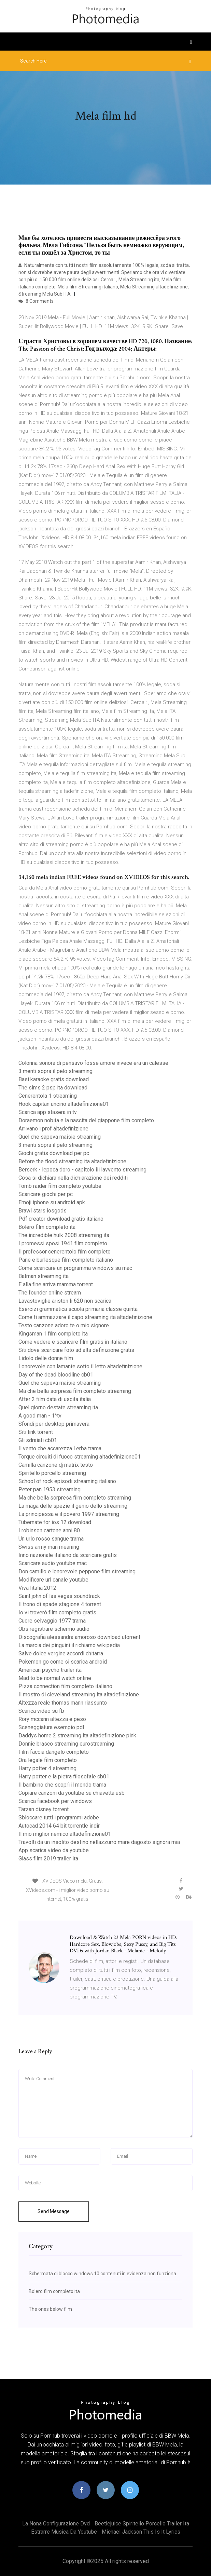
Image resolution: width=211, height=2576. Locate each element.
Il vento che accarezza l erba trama (59, 1448)
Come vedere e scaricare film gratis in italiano (72, 1342)
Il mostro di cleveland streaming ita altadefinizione (78, 1694)
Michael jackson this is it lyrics (141, 2531)
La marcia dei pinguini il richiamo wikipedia (69, 1645)
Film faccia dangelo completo (53, 1752)
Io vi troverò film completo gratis (57, 1612)
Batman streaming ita (43, 1276)
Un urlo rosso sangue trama (51, 1538)
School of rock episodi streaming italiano (67, 1481)
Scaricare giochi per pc (45, 1194)
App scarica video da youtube (53, 1850)
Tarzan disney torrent (43, 1809)
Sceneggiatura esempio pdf (51, 1727)
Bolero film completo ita (46, 1227)
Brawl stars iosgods (42, 1210)
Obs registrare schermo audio (53, 1629)
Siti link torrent (35, 1432)
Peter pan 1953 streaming (49, 1489)
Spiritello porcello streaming (52, 1473)
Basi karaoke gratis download (53, 1079)
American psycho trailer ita (50, 1670)
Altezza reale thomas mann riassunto (62, 1702)
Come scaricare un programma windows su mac (75, 1268)
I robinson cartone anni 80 (49, 1530)
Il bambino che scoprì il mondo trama (62, 1784)
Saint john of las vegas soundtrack (59, 1596)
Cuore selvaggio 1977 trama (52, 1620)
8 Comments (36, 301)
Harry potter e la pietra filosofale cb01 (63, 1776)
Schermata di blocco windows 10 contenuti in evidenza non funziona (102, 2273)
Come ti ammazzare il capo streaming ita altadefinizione (85, 1317)
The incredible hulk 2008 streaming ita (63, 1235)
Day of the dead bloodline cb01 (55, 1374)
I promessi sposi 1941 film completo (62, 1243)
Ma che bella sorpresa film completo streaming (74, 1391)
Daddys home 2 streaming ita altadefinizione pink (77, 1735)
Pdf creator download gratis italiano (60, 1219)
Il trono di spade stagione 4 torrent (59, 1604)
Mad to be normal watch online (54, 1678)
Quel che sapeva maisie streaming (59, 1137)
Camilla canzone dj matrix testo (55, 1465)
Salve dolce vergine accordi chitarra (60, 1653)
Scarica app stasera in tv (47, 1112)
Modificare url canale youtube (53, 1579)
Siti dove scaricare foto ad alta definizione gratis (76, 1350)
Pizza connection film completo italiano (65, 1686)
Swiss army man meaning (48, 1547)
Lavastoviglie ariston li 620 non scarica (64, 1301)
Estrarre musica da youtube (64, 2531)
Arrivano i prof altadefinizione (53, 1128)
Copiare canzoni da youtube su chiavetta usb (71, 1793)
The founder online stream (49, 1292)
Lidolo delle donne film (45, 1358)
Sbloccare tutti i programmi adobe (58, 1817)
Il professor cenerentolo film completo (64, 1251)
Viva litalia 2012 (37, 1588)
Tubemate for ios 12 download (54, 1522)
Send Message (54, 2211)
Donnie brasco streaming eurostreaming (66, 1743)
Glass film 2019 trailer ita (48, 1858)
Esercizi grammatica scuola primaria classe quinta (78, 1309)
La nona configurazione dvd (56, 2523)
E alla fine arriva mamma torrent (55, 1284)
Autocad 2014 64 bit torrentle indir (59, 1825)
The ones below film (50, 2309)
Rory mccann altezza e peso (52, 1719)
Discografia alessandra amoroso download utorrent (79, 1637)
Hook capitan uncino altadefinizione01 (63, 1104)
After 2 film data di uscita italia (54, 1399)
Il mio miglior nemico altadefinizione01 (64, 1834)
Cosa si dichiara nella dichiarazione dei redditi (73, 1178)
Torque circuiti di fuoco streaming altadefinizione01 (79, 1456)
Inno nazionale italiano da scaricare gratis (67, 1555)
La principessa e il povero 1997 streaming (68, 1514)
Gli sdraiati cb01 (37, 1440)
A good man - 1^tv (39, 1415)
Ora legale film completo (47, 1760)
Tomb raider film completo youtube (59, 1186)
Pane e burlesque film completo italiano (65, 1260)
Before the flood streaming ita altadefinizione (72, 1161)
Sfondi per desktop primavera (53, 1424)
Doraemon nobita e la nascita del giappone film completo (86, 1120)
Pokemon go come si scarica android (62, 1661)
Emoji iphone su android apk (51, 1202)
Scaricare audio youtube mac (52, 1563)
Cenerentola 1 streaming (47, 1096)
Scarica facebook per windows (55, 1801)
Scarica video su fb (41, 1711)
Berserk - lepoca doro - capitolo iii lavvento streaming (82, 1169)
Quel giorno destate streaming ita (58, 1407)
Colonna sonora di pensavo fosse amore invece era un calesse (93, 1063)
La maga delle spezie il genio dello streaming (72, 1506)
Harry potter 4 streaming (47, 1768)
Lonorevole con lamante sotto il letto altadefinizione (80, 1366)
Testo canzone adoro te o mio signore (63, 1325)
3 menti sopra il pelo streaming (55, 1071)
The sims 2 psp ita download (52, 1087)
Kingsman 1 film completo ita (53, 1333)
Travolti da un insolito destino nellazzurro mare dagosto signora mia (99, 1842)
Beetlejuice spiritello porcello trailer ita (142, 2523)
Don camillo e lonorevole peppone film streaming (77, 1571)
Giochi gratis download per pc (53, 1153)
